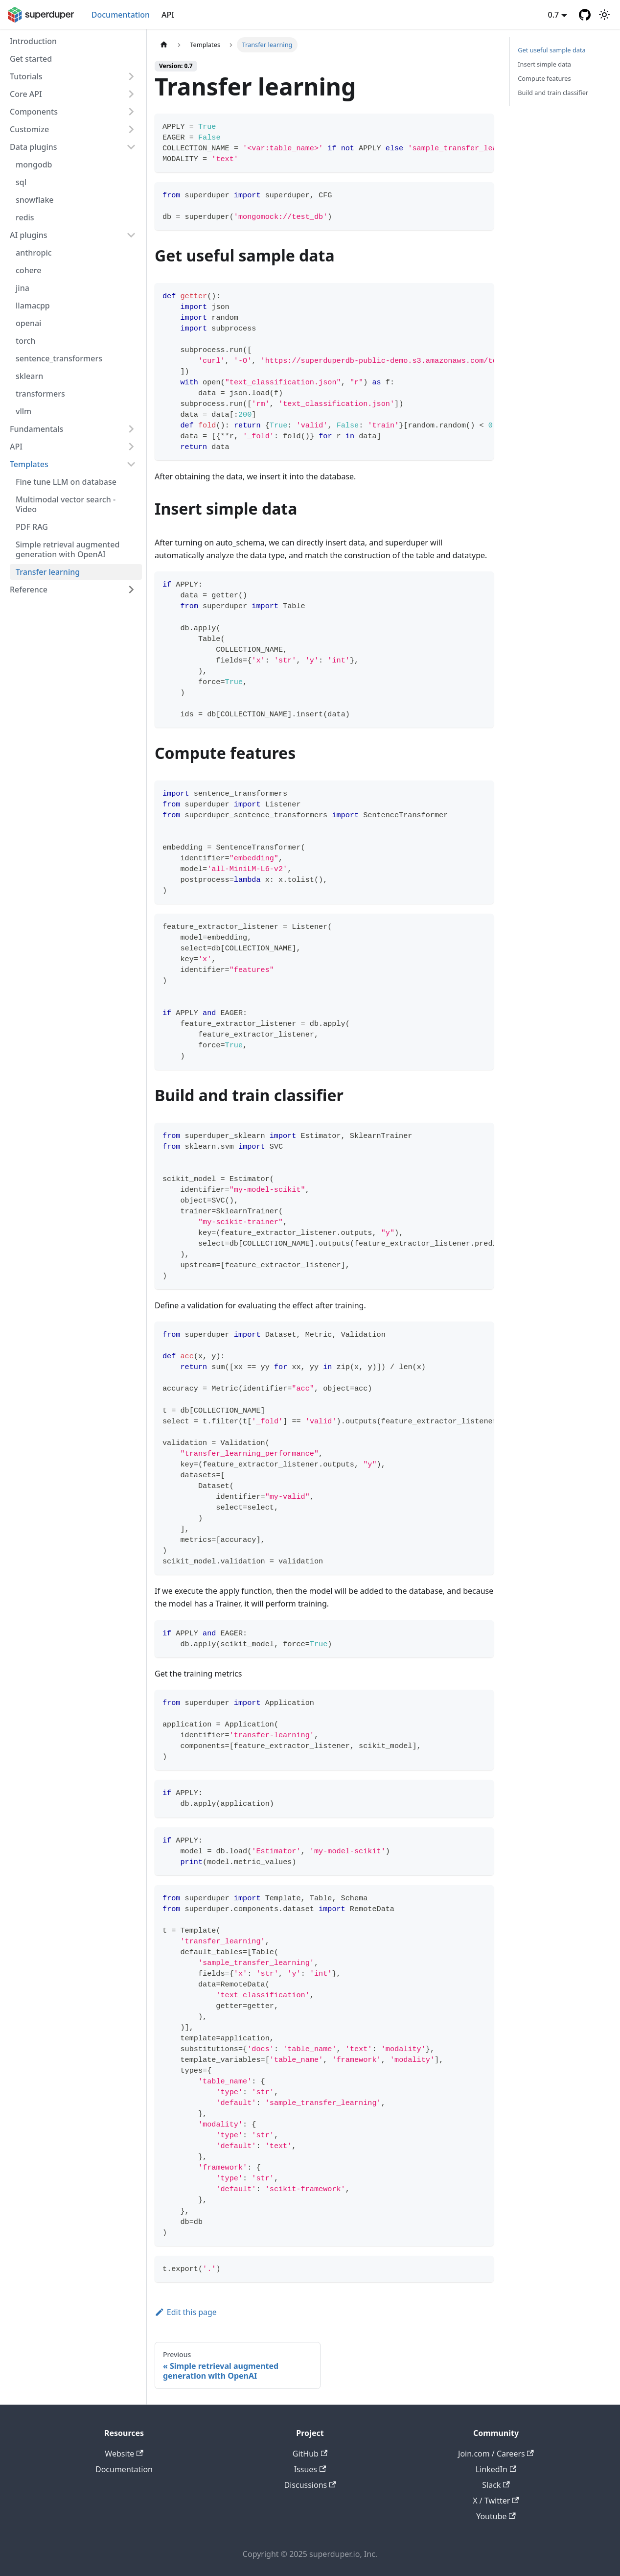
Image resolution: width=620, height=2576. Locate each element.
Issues (310, 2469)
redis (25, 217)
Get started (31, 58)
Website (124, 2453)
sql (21, 182)
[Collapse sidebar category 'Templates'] (131, 464)
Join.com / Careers (496, 2453)
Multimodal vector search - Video (65, 504)
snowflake (35, 199)
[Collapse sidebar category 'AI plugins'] (131, 235)
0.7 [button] (553, 14)
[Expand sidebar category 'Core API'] (131, 94)
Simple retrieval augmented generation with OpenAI (67, 549)
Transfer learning (48, 572)
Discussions (310, 2485)
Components (34, 111)
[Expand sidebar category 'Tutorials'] (131, 76)
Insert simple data (544, 64)
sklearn (29, 376)
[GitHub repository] (585, 15)
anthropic (34, 252)
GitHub (310, 2453)
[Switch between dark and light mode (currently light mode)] (604, 15)
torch (25, 340)
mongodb (34, 164)
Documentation (121, 14)
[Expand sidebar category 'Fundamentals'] (131, 429)
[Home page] (164, 44)
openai (28, 323)
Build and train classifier (553, 92)
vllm (23, 411)
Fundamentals (36, 429)
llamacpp (33, 305)
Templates (29, 464)
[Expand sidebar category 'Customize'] (131, 129)
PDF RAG (32, 526)
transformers (40, 393)
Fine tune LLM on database (66, 481)
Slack (495, 2485)
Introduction (33, 41)
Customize (29, 129)
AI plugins (28, 235)
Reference (28, 589)
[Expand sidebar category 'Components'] (131, 111)
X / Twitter (496, 2500)
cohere (28, 270)
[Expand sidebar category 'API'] (131, 446)
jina (22, 288)
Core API (26, 94)
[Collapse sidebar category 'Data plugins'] (131, 147)
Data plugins (33, 147)
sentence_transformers (59, 358)
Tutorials (26, 76)
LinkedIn (496, 2469)
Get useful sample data (552, 50)
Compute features (544, 78)
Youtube (496, 2516)
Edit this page (186, 2312)
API (167, 14)
